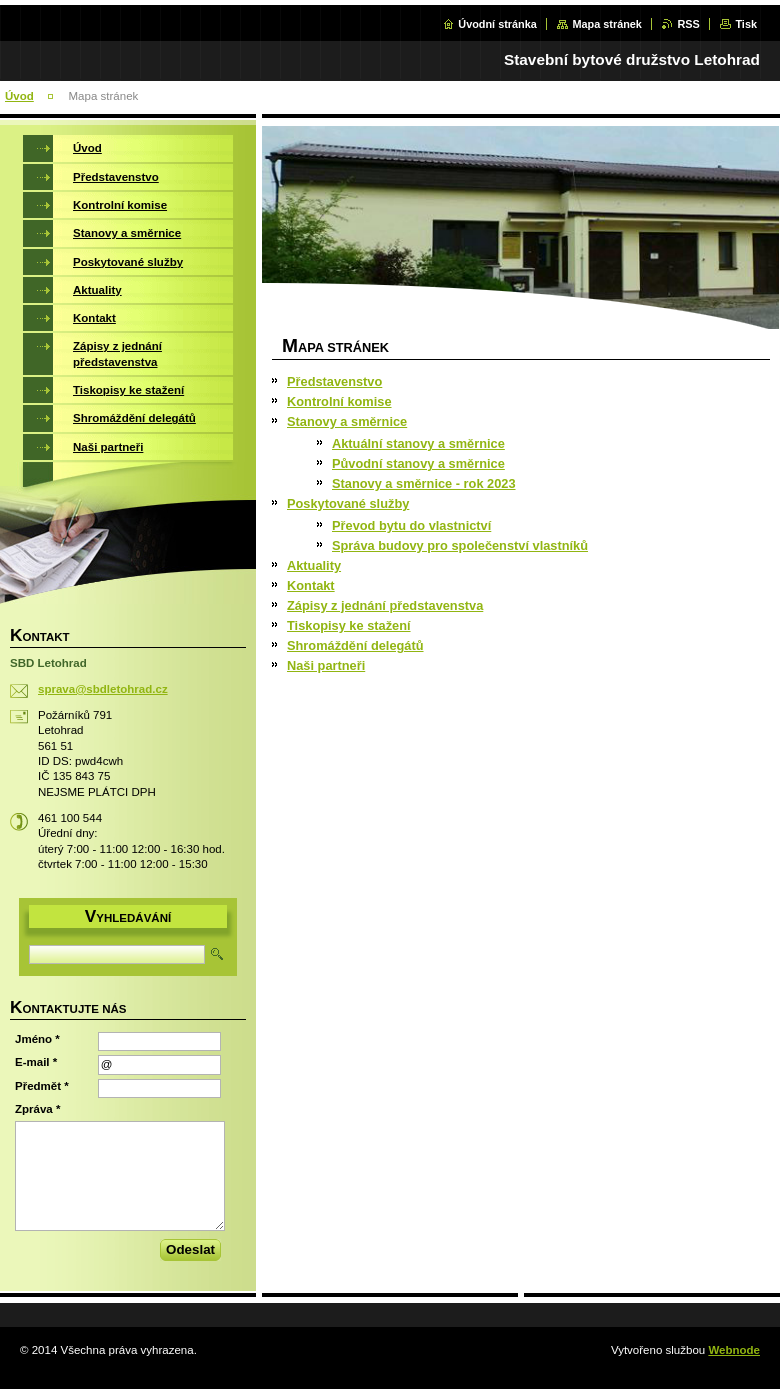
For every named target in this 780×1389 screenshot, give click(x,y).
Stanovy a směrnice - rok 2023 (424, 483)
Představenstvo (334, 381)
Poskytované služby (348, 503)
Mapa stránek (607, 24)
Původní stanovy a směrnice (418, 463)
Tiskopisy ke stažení (349, 625)
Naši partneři (326, 665)
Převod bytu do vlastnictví (411, 525)
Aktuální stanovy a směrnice (418, 443)
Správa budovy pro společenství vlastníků (460, 545)
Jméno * (37, 1039)
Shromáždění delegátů (355, 645)
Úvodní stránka (497, 24)
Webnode (734, 1350)
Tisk (746, 24)
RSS (688, 24)
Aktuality (314, 565)
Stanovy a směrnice (347, 421)
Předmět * (42, 1086)
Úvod (19, 96)
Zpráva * (37, 1109)
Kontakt (311, 585)
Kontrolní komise (339, 401)
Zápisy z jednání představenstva (385, 605)
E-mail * (36, 1062)
